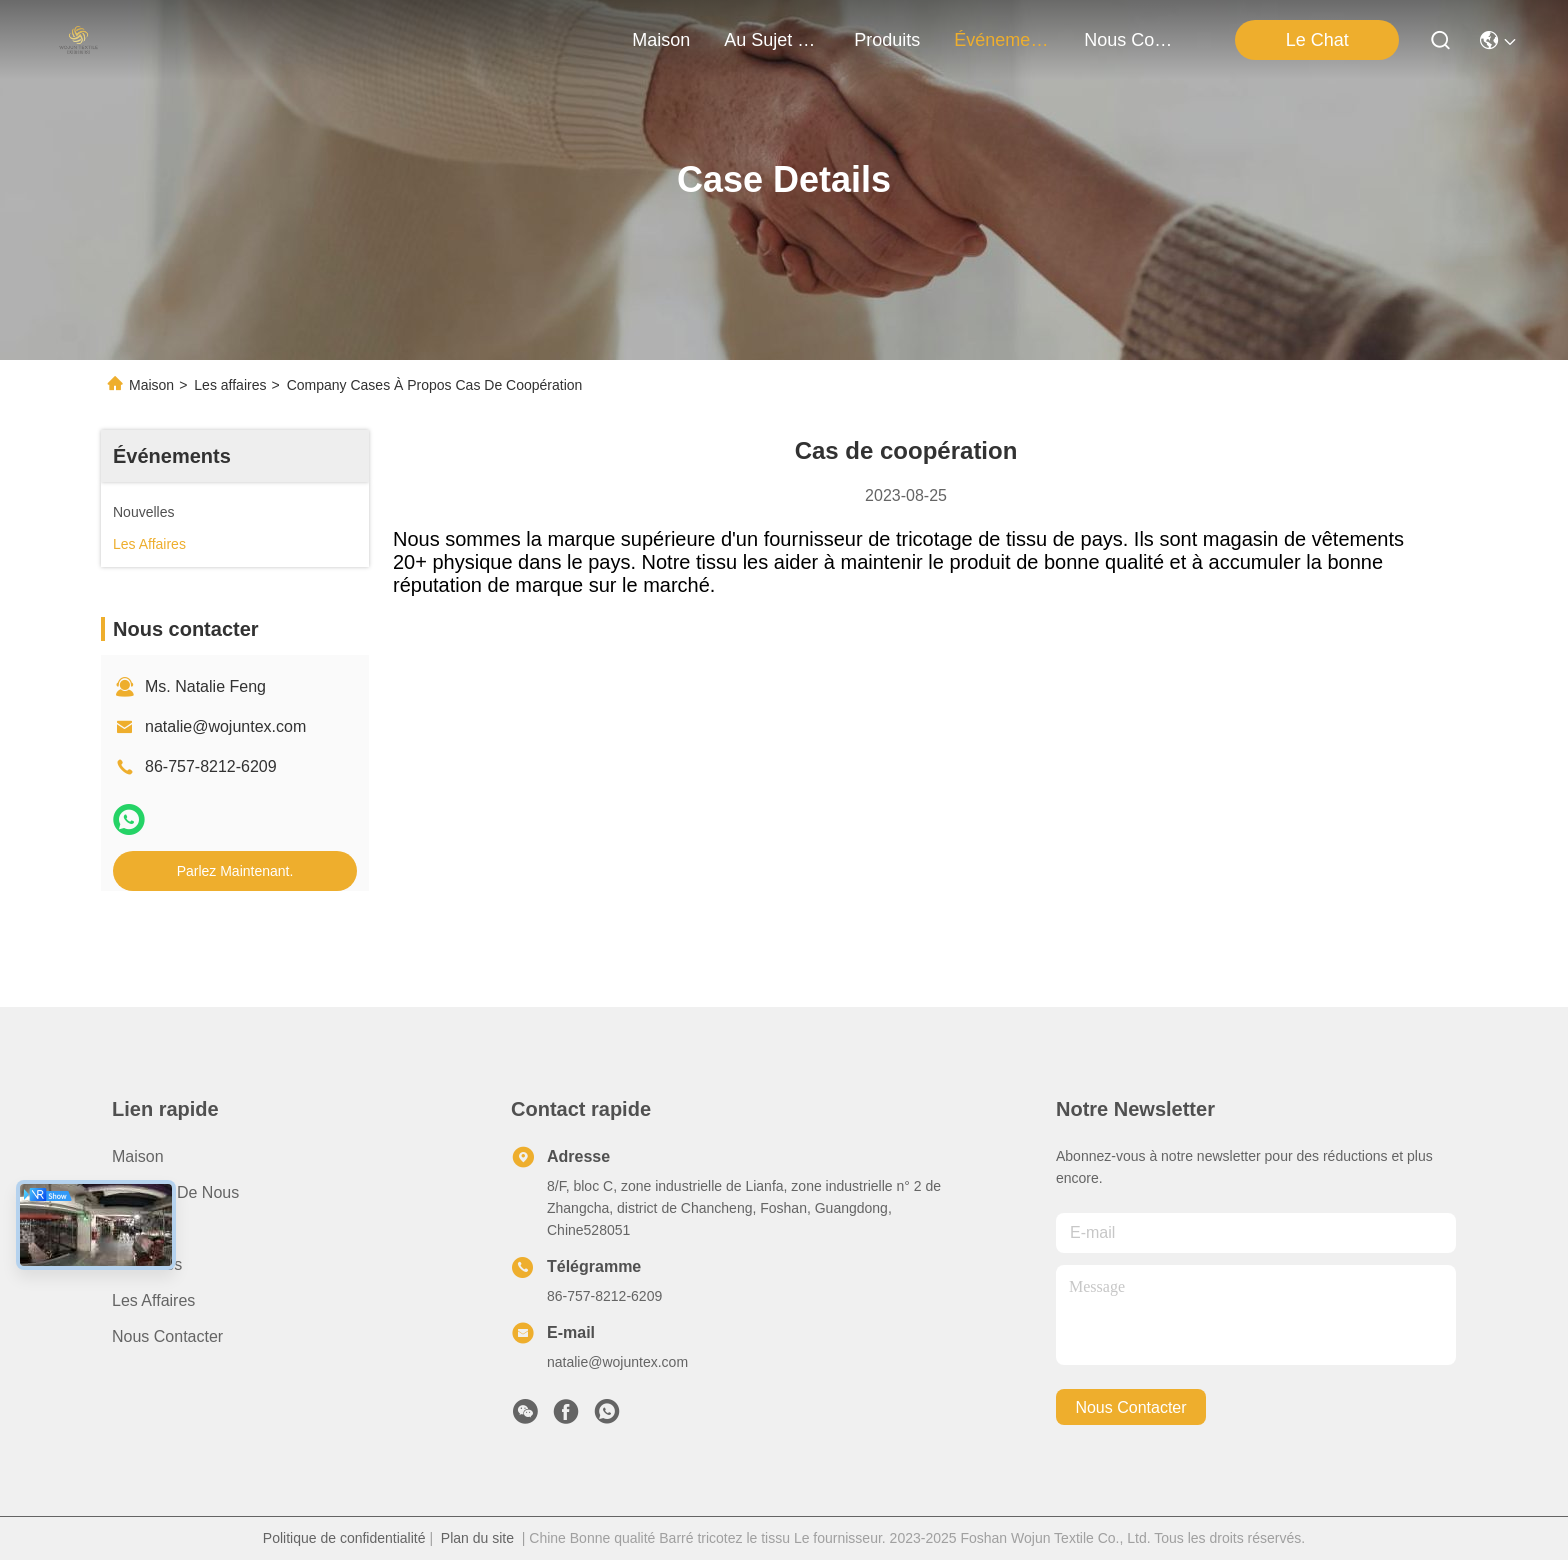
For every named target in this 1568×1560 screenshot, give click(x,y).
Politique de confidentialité (344, 1538)
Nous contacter (167, 1336)
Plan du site (477, 1538)
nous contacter (1132, 40)
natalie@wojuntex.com (225, 726)
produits (887, 40)
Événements (1002, 40)
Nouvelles (147, 1264)
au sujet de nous (772, 40)
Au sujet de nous (175, 1192)
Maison (661, 40)
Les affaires (230, 385)
